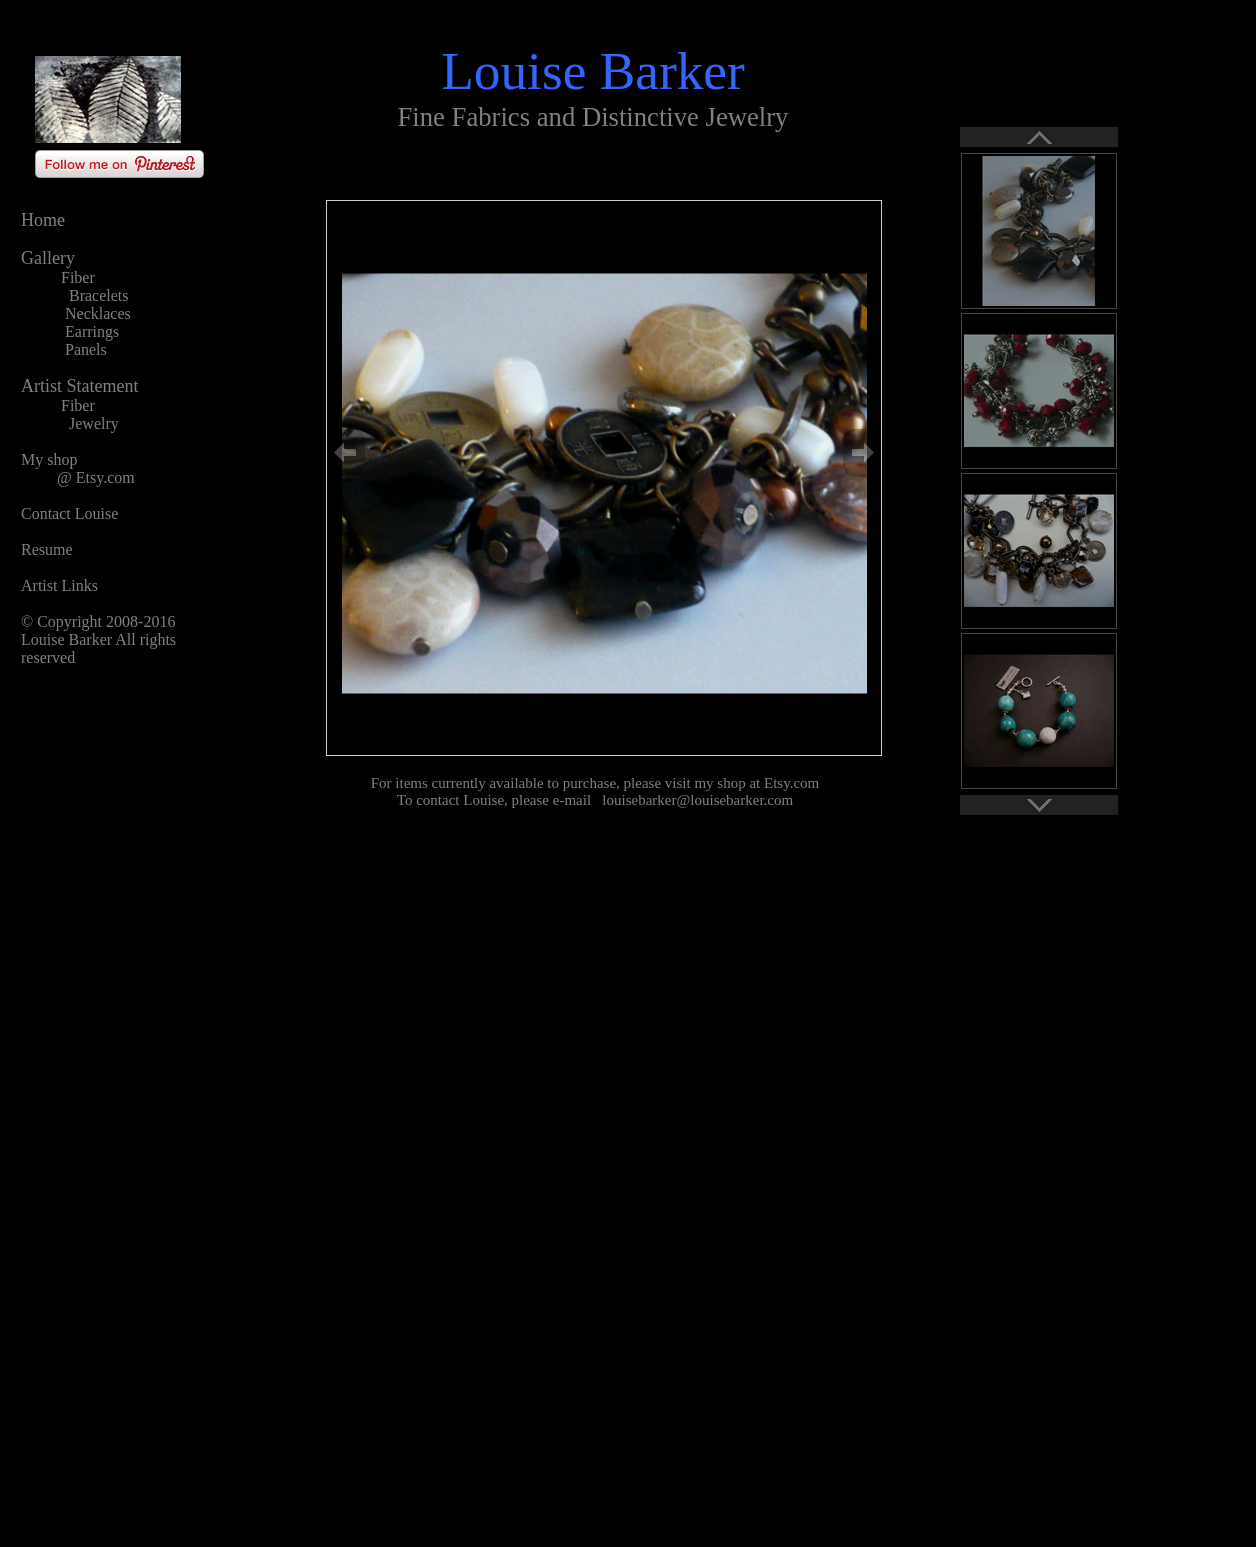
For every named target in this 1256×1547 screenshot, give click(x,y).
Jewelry (94, 423)
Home (43, 220)
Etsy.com (791, 783)
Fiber (78, 277)
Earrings (92, 331)
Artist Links (59, 585)
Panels (86, 349)
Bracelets (99, 295)
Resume (47, 549)
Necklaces (98, 313)
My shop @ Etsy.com (78, 468)
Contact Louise (69, 513)
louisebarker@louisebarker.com (697, 800)
